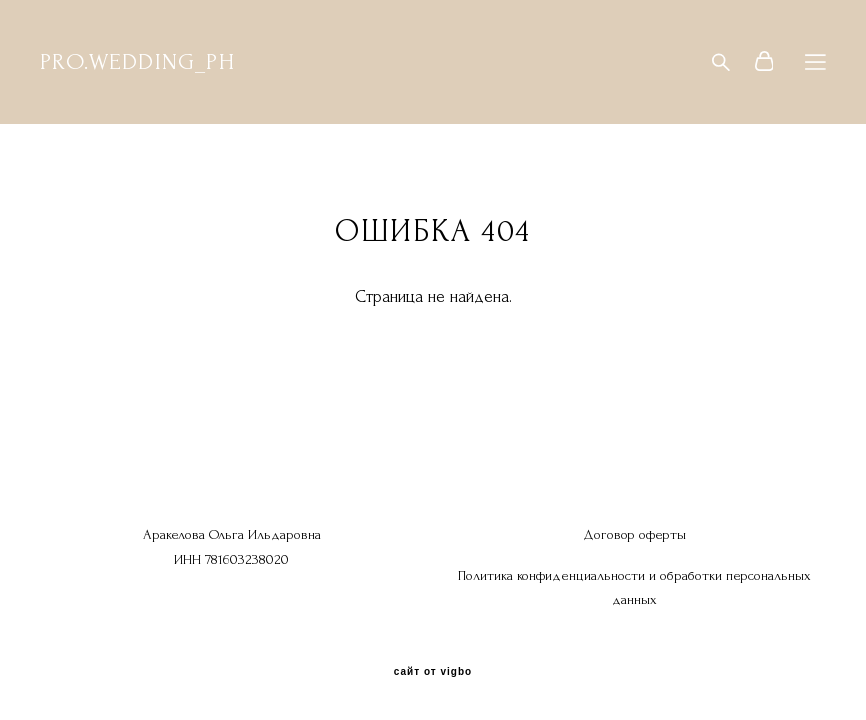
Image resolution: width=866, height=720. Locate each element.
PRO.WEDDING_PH (137, 62)
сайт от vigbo (433, 672)
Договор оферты (634, 535)
